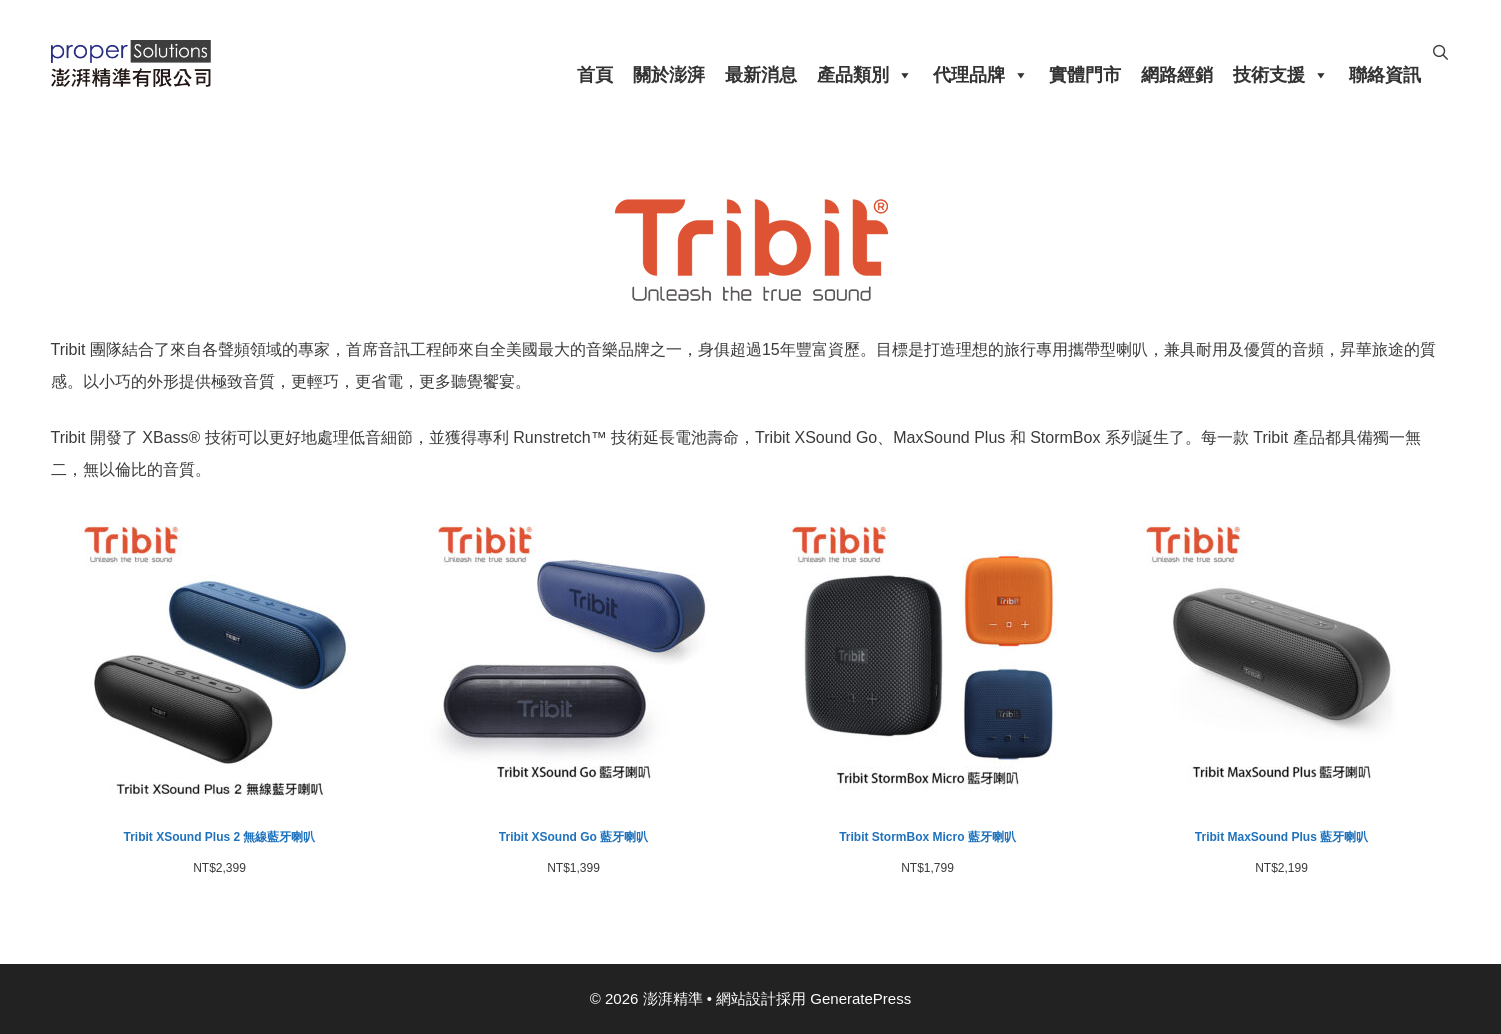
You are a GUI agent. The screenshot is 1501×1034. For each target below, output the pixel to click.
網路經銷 (1177, 75)
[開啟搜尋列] (1440, 53)
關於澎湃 (669, 75)
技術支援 (1281, 75)
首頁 (595, 75)
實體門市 (1085, 75)
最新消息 (761, 75)
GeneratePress (860, 998)
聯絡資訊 (1385, 75)
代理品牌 (981, 75)
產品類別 (865, 75)
